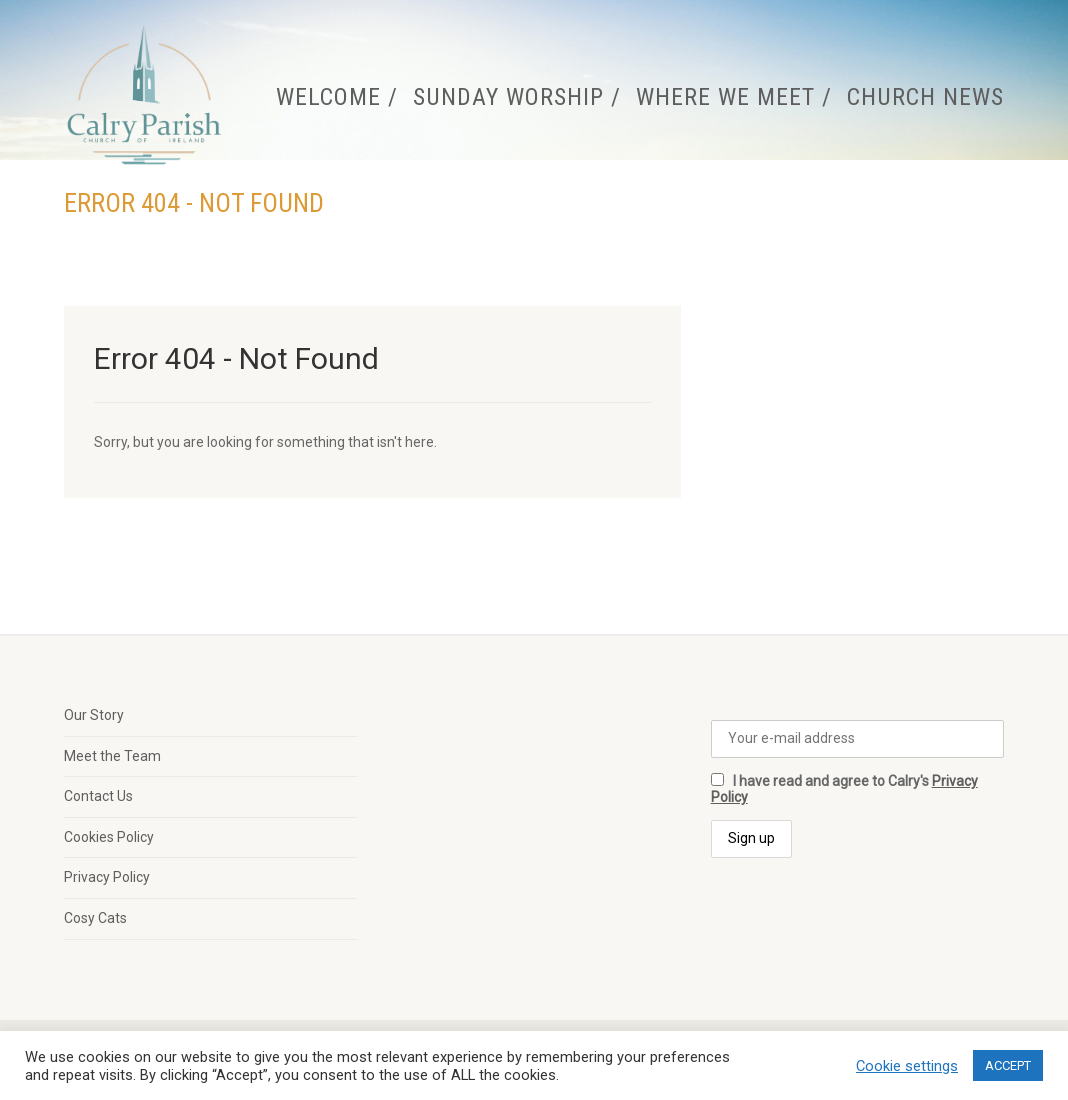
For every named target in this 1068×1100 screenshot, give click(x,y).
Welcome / (337, 97)
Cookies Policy (109, 837)
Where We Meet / (734, 97)
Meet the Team (112, 756)
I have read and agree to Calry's (844, 789)
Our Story (94, 715)
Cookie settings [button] (907, 1066)
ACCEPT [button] (1008, 1065)
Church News (925, 97)
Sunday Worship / (517, 97)
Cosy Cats (95, 918)
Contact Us (98, 796)
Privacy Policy (107, 877)
